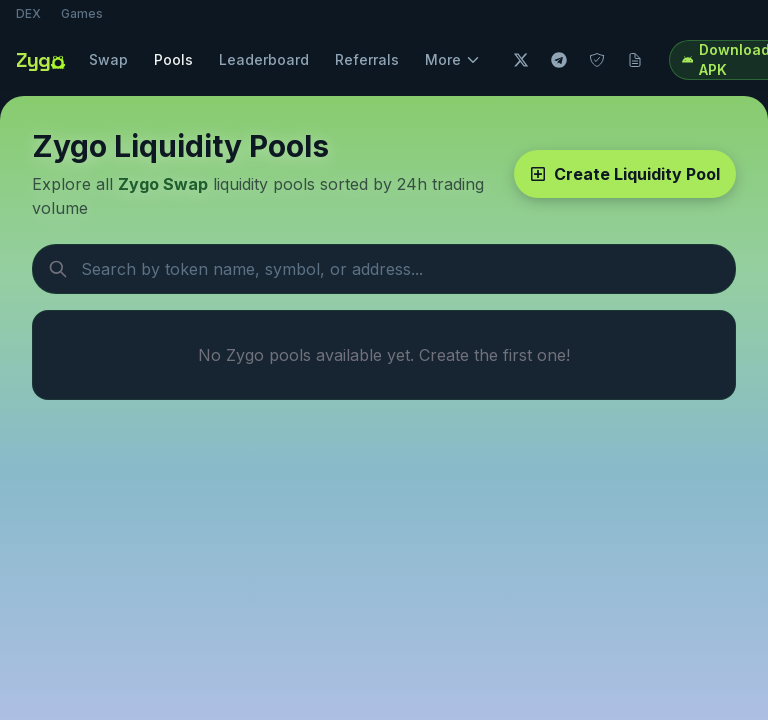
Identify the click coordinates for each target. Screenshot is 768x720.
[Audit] (597, 60)
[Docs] (635, 60)
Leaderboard (264, 59)
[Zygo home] (42, 60)
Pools (173, 59)
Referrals (367, 59)
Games (82, 13)
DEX (28, 13)
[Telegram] (559, 60)
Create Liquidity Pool (625, 174)
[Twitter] (521, 60)
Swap (108, 59)
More (453, 59)
